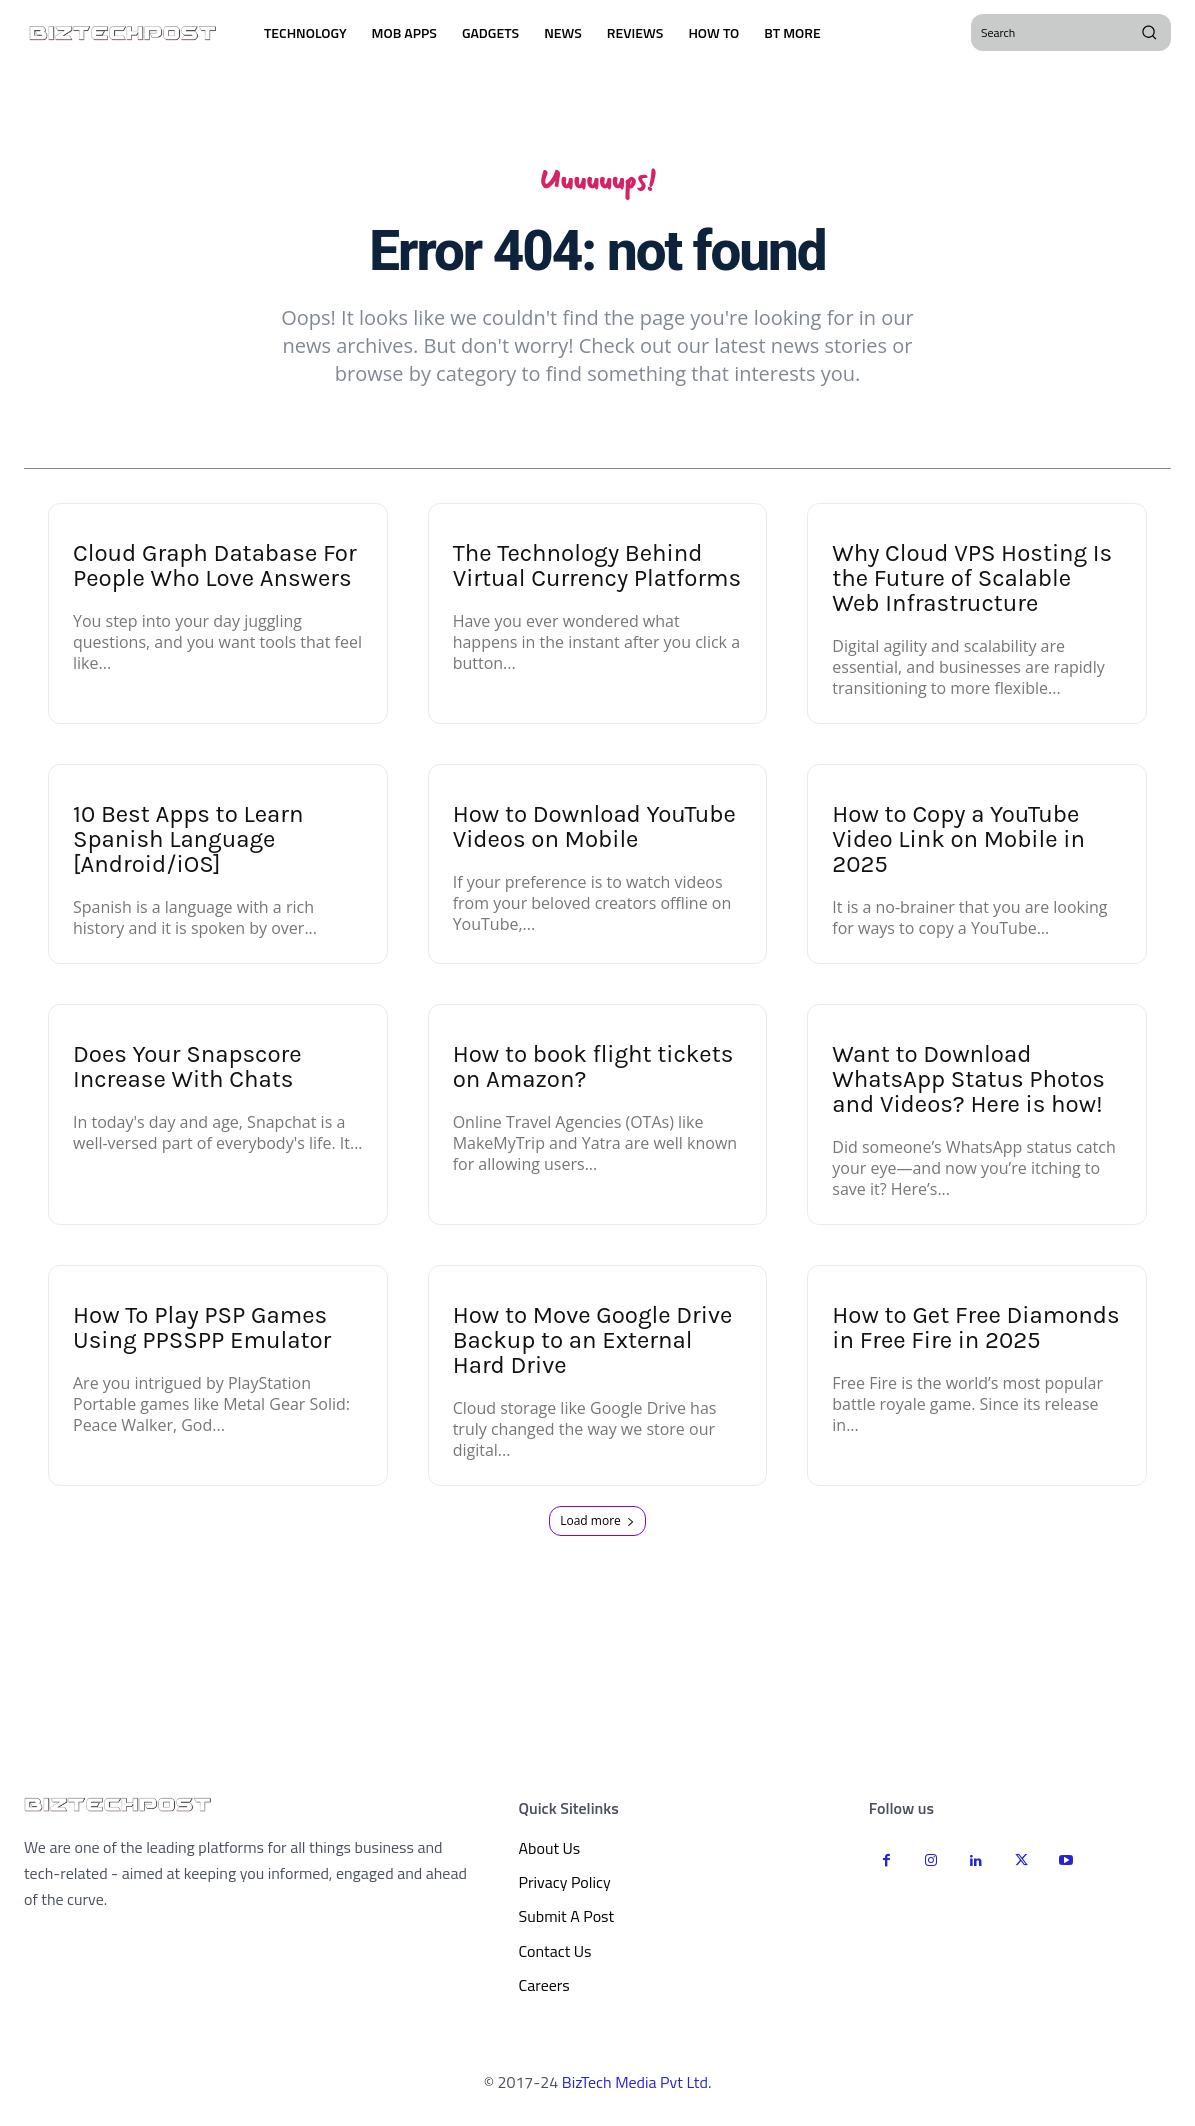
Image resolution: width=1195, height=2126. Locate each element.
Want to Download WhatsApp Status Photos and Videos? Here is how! (968, 1085)
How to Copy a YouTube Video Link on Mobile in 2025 (958, 845)
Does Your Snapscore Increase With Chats (187, 1072)
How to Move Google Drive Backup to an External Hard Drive (593, 1346)
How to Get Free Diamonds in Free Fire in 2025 (975, 1333)
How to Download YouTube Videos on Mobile (594, 832)
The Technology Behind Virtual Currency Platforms (597, 571)
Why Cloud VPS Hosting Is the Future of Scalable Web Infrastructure (972, 584)
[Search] (1149, 32)
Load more (597, 1526)
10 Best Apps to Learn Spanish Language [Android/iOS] (188, 845)
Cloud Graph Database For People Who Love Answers (215, 571)
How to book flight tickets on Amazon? (593, 1072)
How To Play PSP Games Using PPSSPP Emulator (202, 1333)
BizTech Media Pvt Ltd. (637, 2087)
